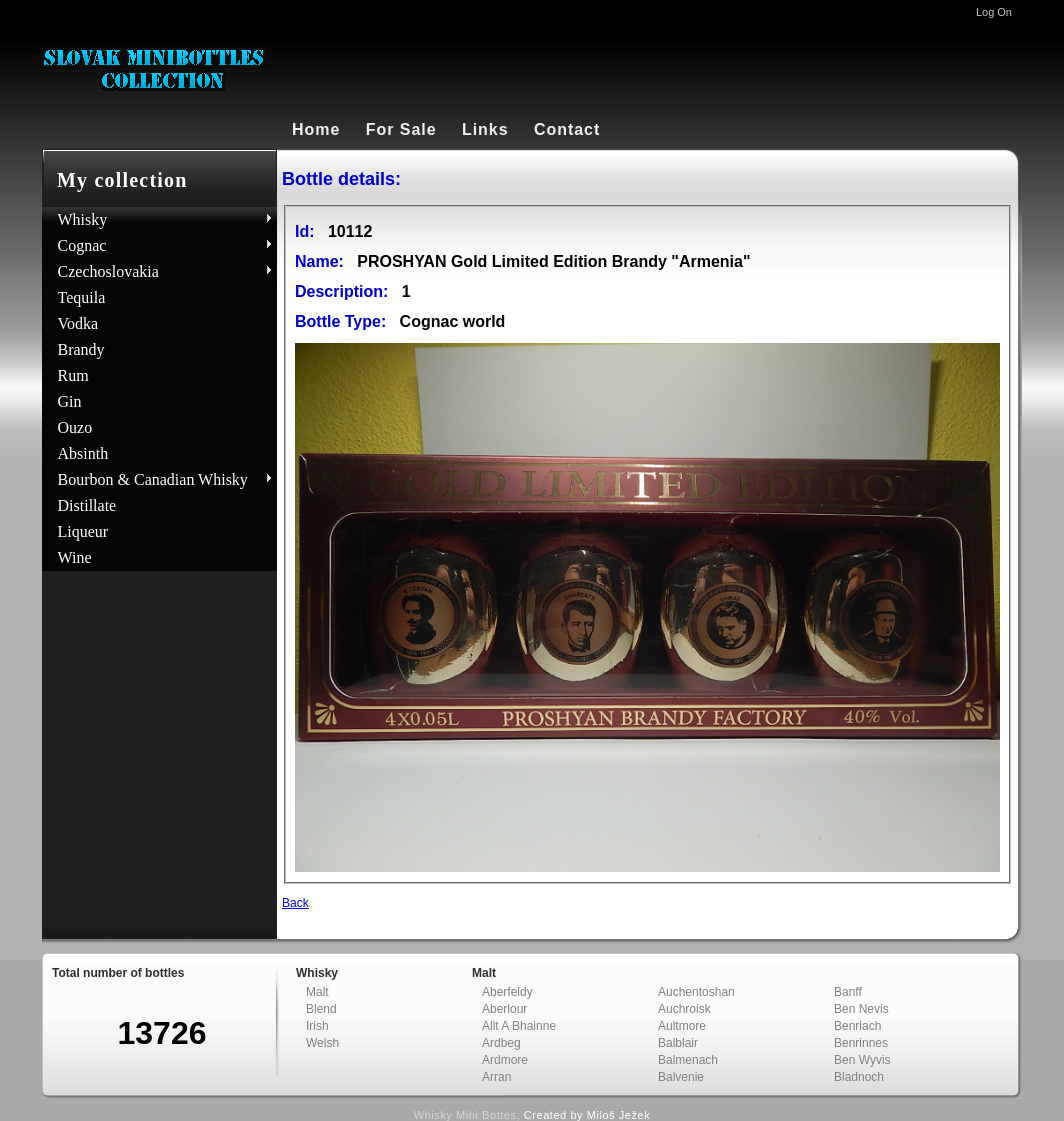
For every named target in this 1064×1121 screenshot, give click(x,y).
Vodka (78, 323)
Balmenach (688, 1060)
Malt (317, 992)
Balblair (678, 1043)
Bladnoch (859, 1077)
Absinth (83, 453)
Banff (848, 992)
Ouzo (75, 427)
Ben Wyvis (862, 1060)
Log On (994, 12)
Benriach (857, 1026)
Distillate (87, 505)
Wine (75, 557)
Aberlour (504, 1009)
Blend (321, 1009)
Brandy (81, 349)
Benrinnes (861, 1043)
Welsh (322, 1043)
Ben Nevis (861, 1009)
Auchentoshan (696, 992)
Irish (317, 1026)
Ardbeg (501, 1043)
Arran (496, 1077)
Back (295, 903)
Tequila (82, 297)
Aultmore (682, 1026)
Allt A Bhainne (519, 1026)
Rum (73, 375)
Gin (70, 401)
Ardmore (505, 1060)
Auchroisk (684, 1009)
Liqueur (83, 531)
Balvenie (681, 1077)
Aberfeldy (507, 992)
